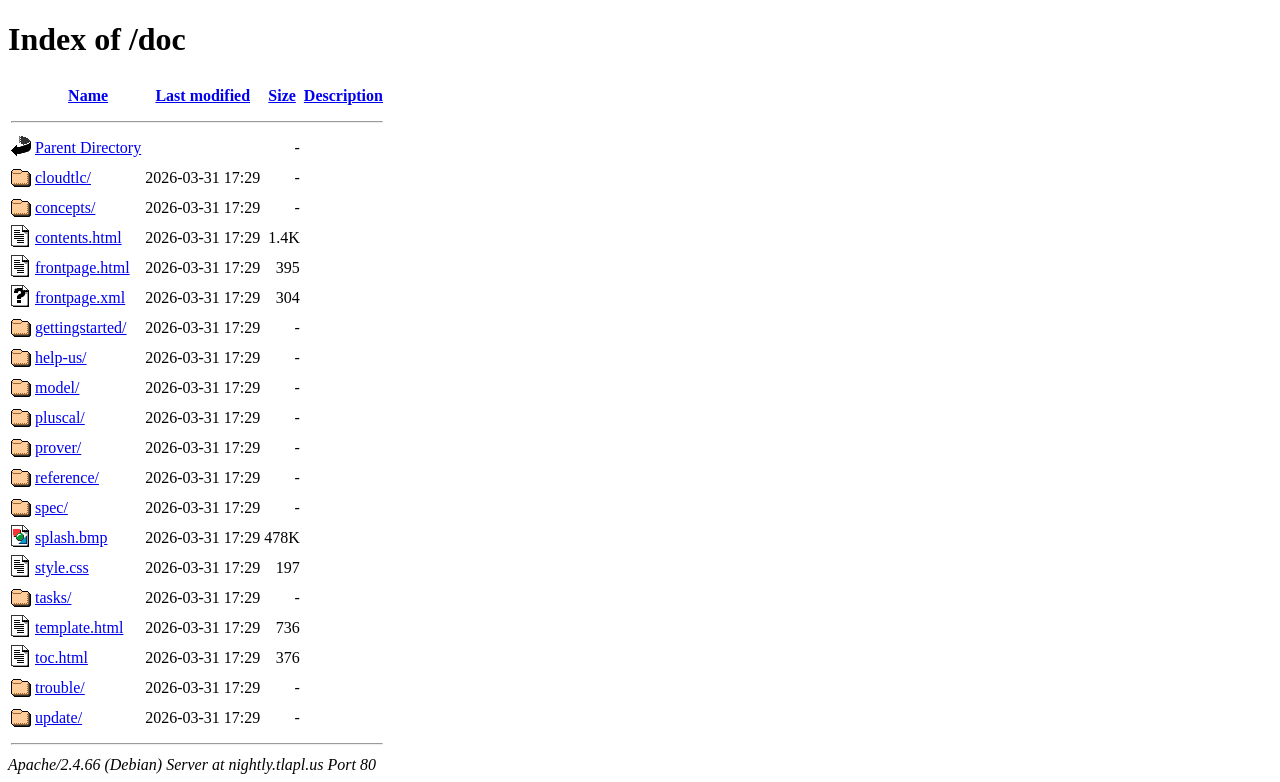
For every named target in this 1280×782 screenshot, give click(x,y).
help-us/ (61, 357)
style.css (62, 567)
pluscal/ (60, 417)
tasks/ (53, 597)
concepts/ (65, 207)
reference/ (67, 477)
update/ (58, 717)
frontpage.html (82, 267)
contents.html (78, 237)
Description (343, 95)
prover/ (58, 447)
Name (88, 95)
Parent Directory (88, 147)
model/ (57, 387)
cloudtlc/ (63, 177)
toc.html (61, 657)
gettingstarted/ (81, 327)
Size (282, 95)
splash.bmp (71, 537)
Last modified (202, 95)
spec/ (51, 507)
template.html (79, 627)
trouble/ (60, 687)
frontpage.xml (80, 297)
